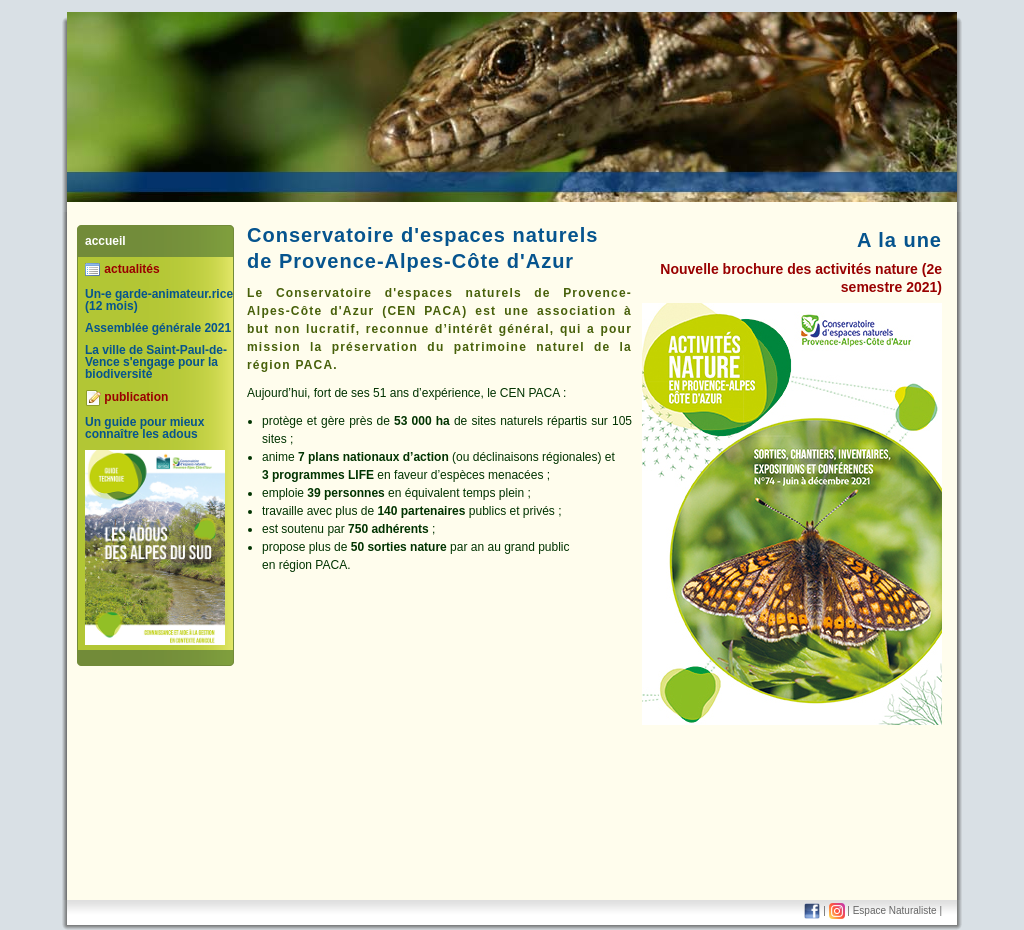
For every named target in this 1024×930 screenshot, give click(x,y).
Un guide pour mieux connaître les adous (144, 428)
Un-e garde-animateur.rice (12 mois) (159, 300)
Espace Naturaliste (895, 910)
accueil (105, 241)
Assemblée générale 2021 (158, 328)
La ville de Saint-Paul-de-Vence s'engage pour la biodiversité (156, 362)
